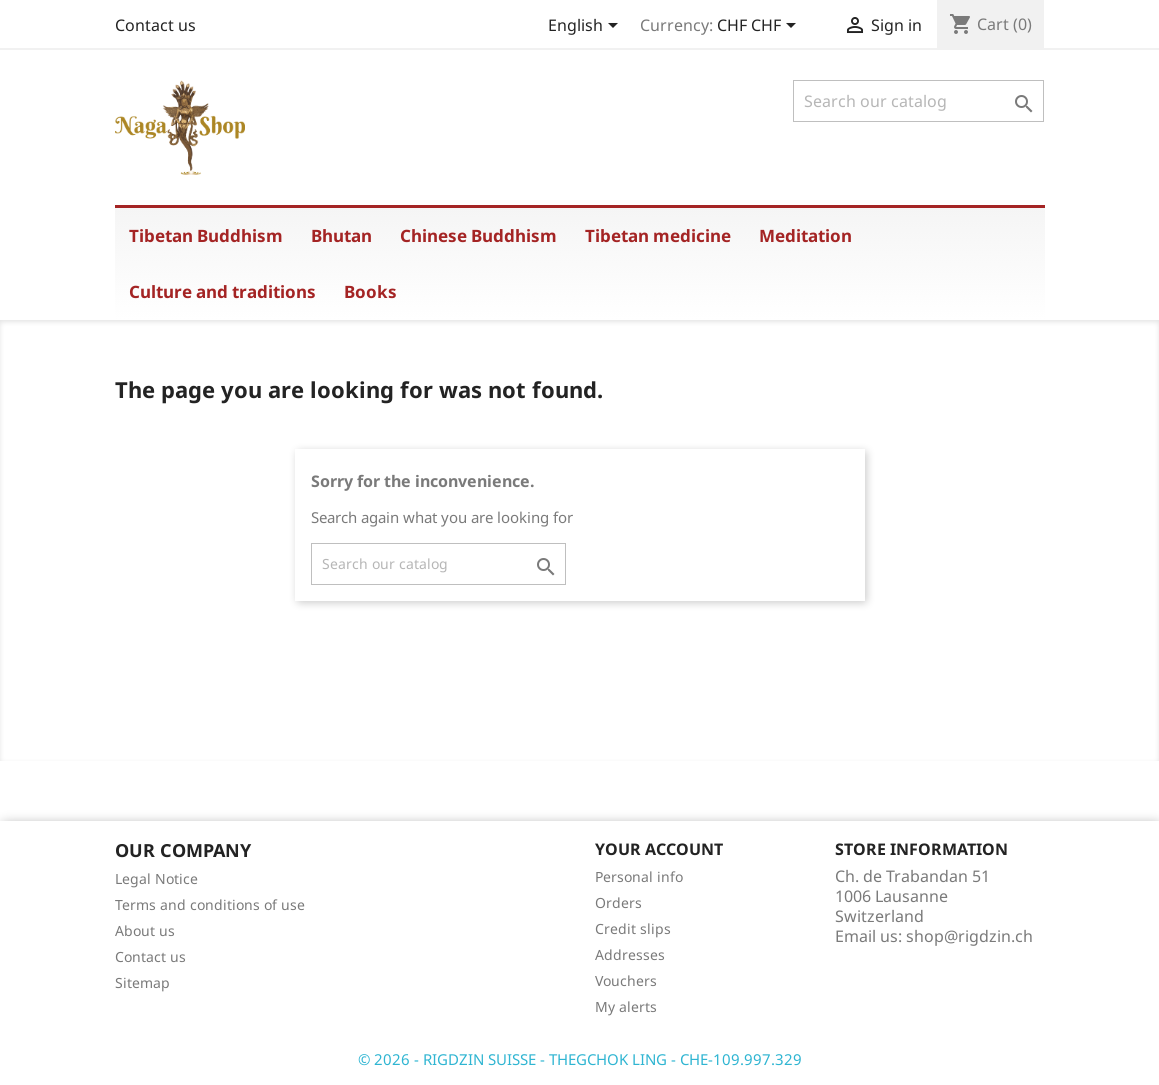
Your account (659, 849)
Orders (618, 902)
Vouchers (626, 980)
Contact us (155, 25)
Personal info (639, 876)
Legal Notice (156, 878)
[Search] (918, 101)
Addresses (630, 954)
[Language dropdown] (586, 27)
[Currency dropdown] (760, 27)
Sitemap (142, 982)
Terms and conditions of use (210, 904)
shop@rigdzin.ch (969, 936)
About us (145, 930)
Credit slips (633, 928)
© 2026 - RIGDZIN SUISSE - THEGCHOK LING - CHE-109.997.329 (580, 1059)
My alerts (626, 1006)
